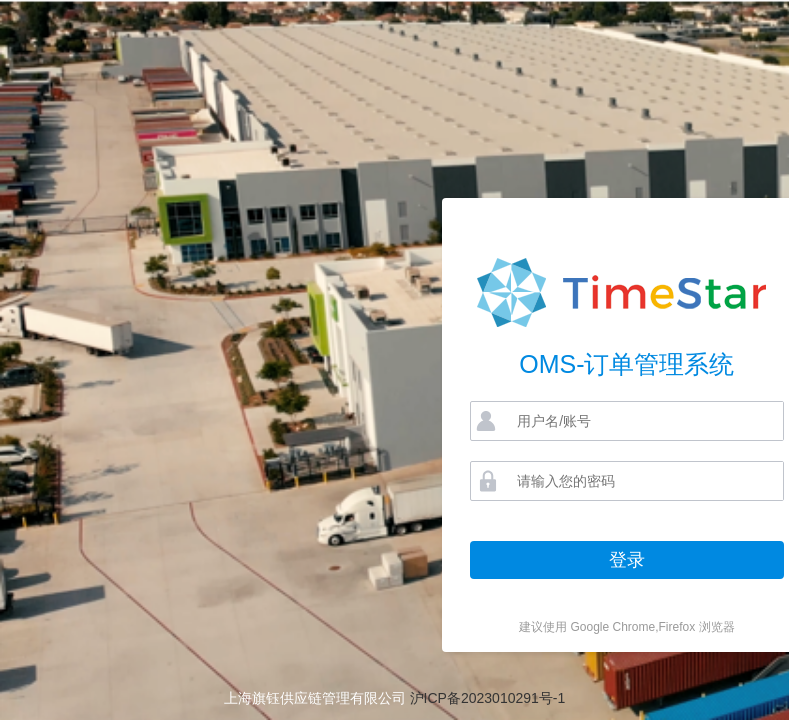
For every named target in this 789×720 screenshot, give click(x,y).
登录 (627, 560)
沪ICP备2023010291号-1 (488, 698)
